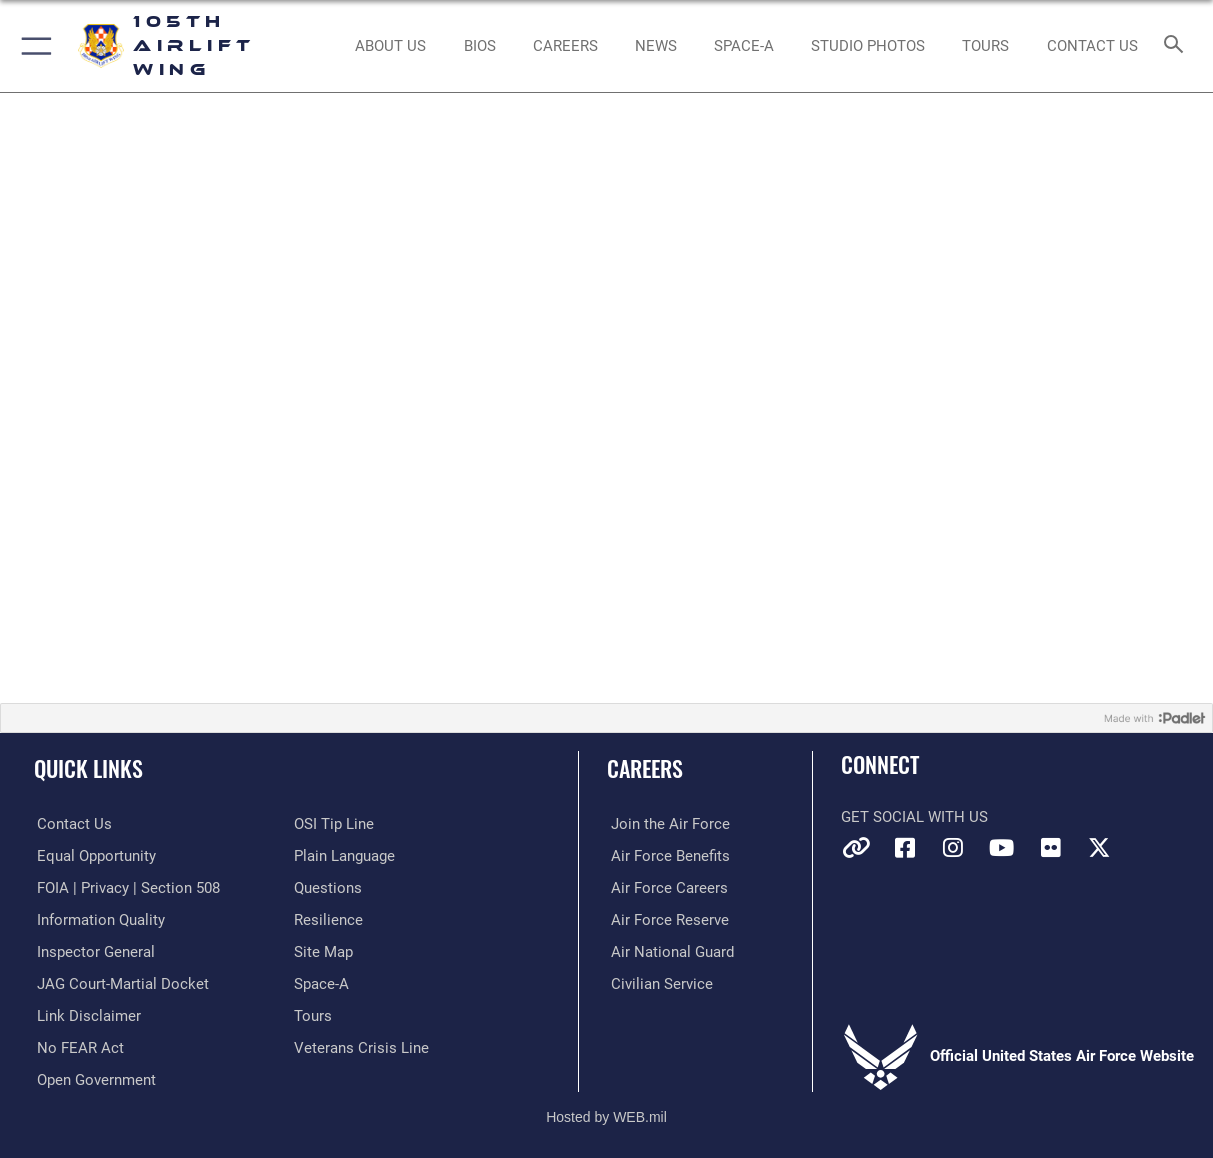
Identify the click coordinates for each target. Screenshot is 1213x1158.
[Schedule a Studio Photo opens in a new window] (868, 46)
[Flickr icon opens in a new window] (1051, 848)
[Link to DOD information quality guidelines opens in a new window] (98, 918)
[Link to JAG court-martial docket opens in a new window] (120, 982)
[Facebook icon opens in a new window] (905, 848)
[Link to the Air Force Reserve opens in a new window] (666, 918)
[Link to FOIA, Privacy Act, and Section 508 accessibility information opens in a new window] (125, 887)
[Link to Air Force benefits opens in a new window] (666, 855)
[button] (32, 46)
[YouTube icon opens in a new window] (1002, 848)
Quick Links (88, 767)
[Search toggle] (1177, 45)
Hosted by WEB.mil (606, 1113)
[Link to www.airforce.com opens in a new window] (666, 824)
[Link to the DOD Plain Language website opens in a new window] (344, 855)
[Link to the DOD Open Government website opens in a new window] (93, 1077)
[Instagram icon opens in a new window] (953, 848)
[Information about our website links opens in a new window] (86, 1013)
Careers (645, 767)
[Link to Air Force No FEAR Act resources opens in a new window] (77, 1045)
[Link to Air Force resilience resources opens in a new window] (328, 918)
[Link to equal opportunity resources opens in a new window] (93, 855)
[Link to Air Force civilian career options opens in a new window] (658, 982)
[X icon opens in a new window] (1099, 848)
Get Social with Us (914, 817)
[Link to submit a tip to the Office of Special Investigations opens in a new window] (334, 824)
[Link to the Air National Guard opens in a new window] (668, 950)
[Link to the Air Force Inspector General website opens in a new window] (93, 950)
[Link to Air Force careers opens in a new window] (665, 887)
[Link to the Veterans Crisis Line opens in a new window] (361, 1045)
